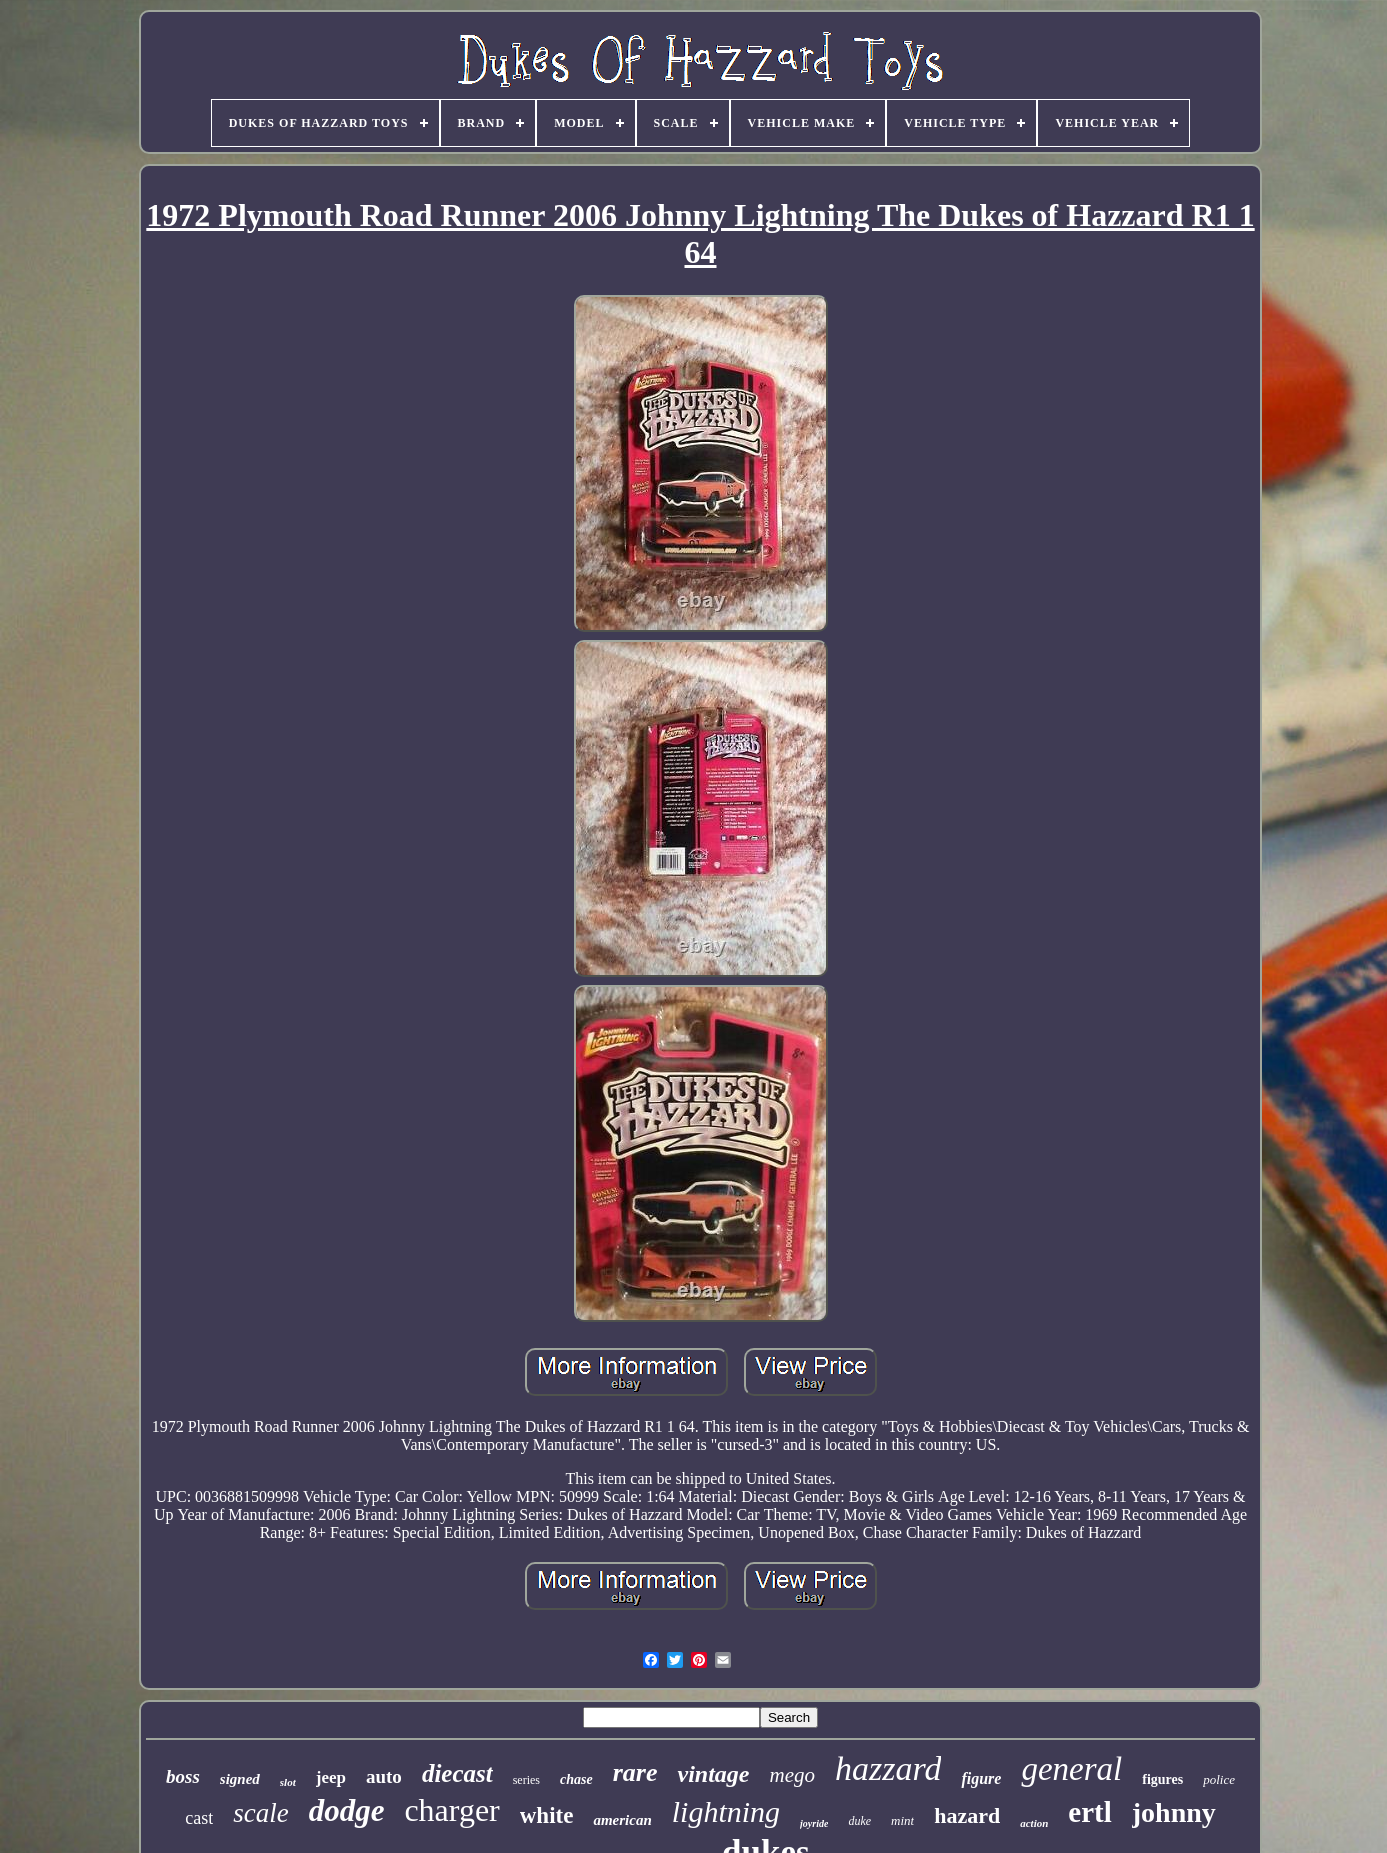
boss (183, 1776)
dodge (347, 1810)
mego (792, 1775)
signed (240, 1779)
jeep (331, 1777)
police (1219, 1779)
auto (384, 1776)
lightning (726, 1811)
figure (981, 1778)
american (622, 1820)
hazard (967, 1815)
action (1034, 1823)
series (526, 1780)
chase (576, 1779)
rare (635, 1772)
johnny (1174, 1812)
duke (859, 1821)
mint (902, 1820)
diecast (457, 1773)
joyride (814, 1823)
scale (260, 1813)
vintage (713, 1774)
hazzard (888, 1768)
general (1071, 1769)
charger (451, 1810)
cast (199, 1818)
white (547, 1815)
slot (288, 1782)
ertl (1089, 1812)
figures (1162, 1779)
